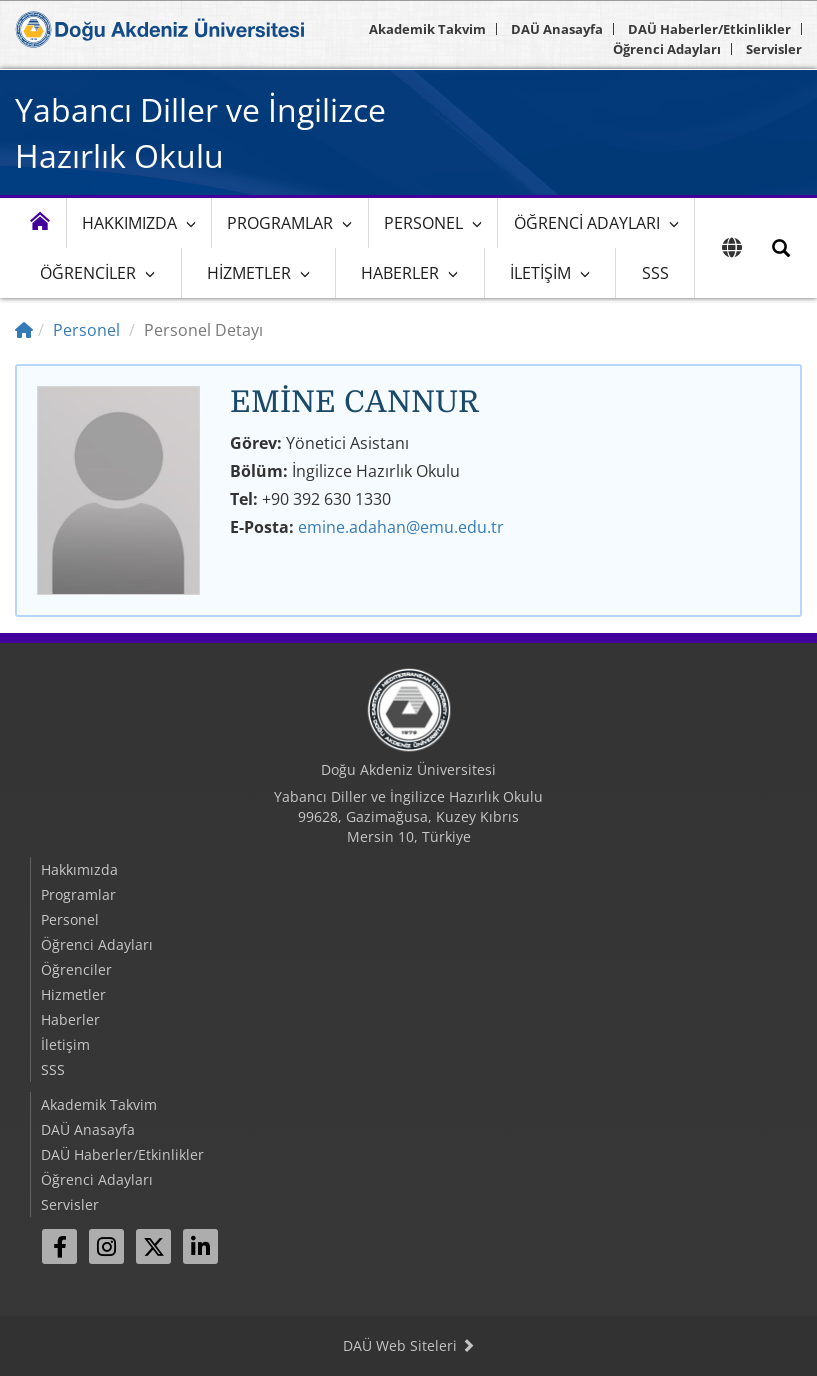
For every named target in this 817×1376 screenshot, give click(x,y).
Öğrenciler (88, 273)
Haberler (400, 273)
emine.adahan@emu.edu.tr (401, 527)
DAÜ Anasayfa (557, 29)
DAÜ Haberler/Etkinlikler (709, 29)
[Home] (24, 330)
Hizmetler (249, 273)
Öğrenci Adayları (667, 49)
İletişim (540, 273)
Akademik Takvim (427, 29)
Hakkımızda (129, 223)
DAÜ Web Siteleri (409, 1345)
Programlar (280, 223)
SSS (655, 273)
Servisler (774, 49)
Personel (423, 223)
